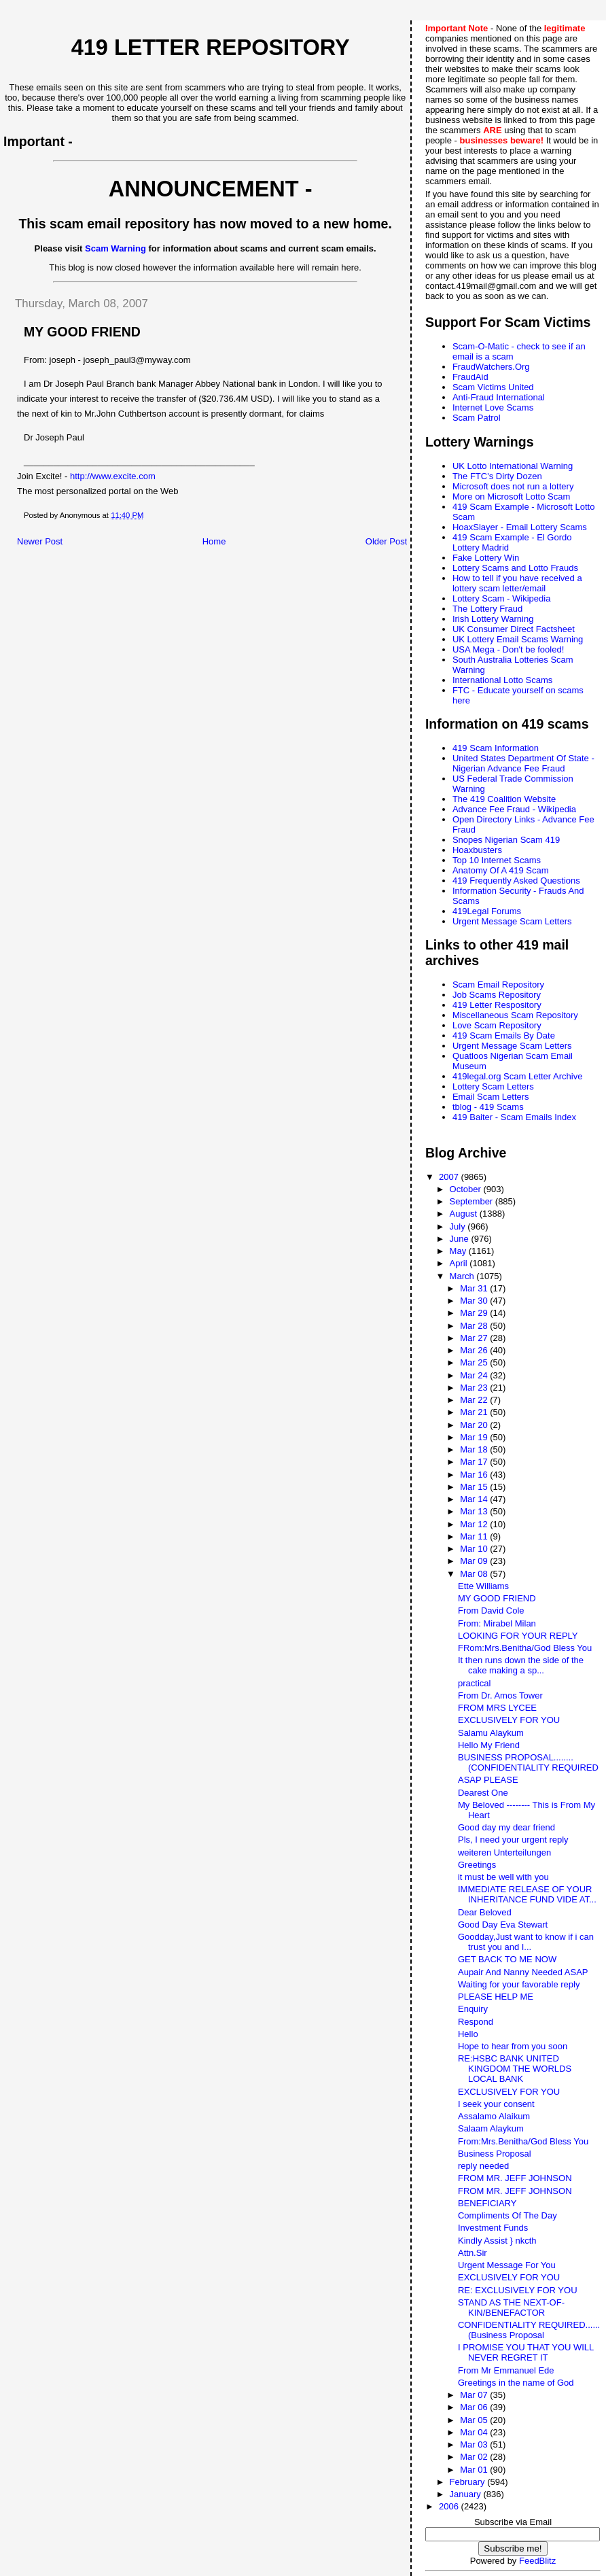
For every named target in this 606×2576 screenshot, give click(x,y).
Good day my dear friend (506, 1827)
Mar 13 (475, 1511)
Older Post (386, 541)
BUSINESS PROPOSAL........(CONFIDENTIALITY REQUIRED (528, 1762)
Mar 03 (475, 2444)
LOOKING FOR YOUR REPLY (518, 1636)
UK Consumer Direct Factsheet (513, 629)
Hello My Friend (489, 1745)
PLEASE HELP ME (495, 1996)
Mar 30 (475, 1300)
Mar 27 (475, 1338)
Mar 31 (475, 1288)
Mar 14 (475, 1499)
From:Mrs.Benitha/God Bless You (523, 2141)
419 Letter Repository (210, 47)
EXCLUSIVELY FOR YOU (509, 1720)
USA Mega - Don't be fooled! (508, 649)
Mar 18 (475, 1449)
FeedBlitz (537, 2561)
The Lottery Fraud (487, 609)
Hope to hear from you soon (512, 2046)
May (459, 1251)
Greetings (477, 1865)
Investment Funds (493, 2228)
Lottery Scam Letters (493, 1086)
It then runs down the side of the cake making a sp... (521, 1665)
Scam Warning (115, 248)
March (463, 1276)
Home (214, 541)
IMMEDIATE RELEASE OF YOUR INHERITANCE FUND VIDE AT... (527, 1894)
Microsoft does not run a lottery (512, 486)
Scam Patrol (476, 418)
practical (474, 1683)
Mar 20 (475, 1425)
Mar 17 (475, 1462)
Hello (468, 2034)
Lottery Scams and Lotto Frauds (515, 568)
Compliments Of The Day (507, 2215)
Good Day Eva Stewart (503, 1924)
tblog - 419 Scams (488, 1107)
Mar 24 (475, 1375)
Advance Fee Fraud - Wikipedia (514, 809)
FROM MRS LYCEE (497, 1708)
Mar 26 (475, 1350)
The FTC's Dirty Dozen (497, 476)
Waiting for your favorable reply (519, 1984)
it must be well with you (503, 1877)
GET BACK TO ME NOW (507, 1959)
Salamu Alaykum (491, 1733)
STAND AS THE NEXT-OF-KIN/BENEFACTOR (511, 2307)
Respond (475, 2022)
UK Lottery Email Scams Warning (517, 639)
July (459, 1226)
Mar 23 (475, 1387)
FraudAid (470, 377)
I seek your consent (496, 2104)
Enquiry (473, 2009)
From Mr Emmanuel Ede (506, 2370)
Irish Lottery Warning (492, 619)
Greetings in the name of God (516, 2383)
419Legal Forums (486, 911)
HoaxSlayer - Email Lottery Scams (519, 527)
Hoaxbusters (477, 850)
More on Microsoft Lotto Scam (511, 496)
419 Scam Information (495, 748)
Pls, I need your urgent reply (513, 1839)
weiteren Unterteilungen (504, 1852)
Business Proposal (494, 2153)
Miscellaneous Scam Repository (515, 1015)
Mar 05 (475, 2420)
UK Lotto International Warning (512, 466)
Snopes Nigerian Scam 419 (506, 840)
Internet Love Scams (492, 407)
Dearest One (483, 1793)
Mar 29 (475, 1313)
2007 (450, 1177)
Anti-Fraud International (498, 397)
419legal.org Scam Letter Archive (517, 1076)
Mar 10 (475, 1549)
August (465, 1213)
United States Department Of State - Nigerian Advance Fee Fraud (523, 763)
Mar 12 (475, 1524)
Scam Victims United (493, 387)
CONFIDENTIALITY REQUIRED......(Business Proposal (529, 2330)
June (460, 1239)
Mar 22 (475, 1400)
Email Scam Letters (490, 1097)
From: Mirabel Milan (497, 1623)
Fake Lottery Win (485, 558)
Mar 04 (475, 2432)
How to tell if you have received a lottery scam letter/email (517, 583)
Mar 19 (475, 1437)
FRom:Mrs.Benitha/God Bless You (525, 1648)
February (469, 2482)
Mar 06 (475, 2407)
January (467, 2494)
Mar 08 (475, 1574)
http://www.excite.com (113, 476)
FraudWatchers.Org (491, 367)
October (467, 1189)
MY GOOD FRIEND (497, 1598)
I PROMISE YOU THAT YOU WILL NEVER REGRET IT (526, 2352)
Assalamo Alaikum (494, 2116)
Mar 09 (475, 1561)
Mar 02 (475, 2457)
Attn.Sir (472, 2253)
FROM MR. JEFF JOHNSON (515, 2178)
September (472, 1201)
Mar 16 (475, 1474)
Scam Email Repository (498, 984)
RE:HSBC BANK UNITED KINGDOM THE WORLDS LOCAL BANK (514, 2068)
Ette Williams (483, 1586)
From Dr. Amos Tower (500, 1695)
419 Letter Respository (496, 1005)
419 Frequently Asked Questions (516, 880)
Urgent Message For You (507, 2265)
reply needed (483, 2166)
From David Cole (491, 1610)
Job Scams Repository (496, 995)
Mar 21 (475, 1412)
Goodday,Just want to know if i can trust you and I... (526, 1942)
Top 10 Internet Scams (496, 860)
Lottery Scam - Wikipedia (501, 598)
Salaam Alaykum (491, 2128)
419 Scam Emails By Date (503, 1035)
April (460, 1263)
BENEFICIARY (487, 2203)
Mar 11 (475, 1536)
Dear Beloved (485, 1912)
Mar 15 (475, 1487)
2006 (450, 2506)
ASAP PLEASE (488, 1780)
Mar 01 (475, 2470)
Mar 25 (475, 1362)
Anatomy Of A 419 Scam (500, 870)
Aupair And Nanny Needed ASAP (523, 1972)
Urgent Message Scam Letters (512, 921)
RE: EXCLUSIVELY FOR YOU (517, 2290)
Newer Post (40, 541)
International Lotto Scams (502, 680)
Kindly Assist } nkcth (497, 2240)
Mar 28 (475, 1326)
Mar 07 (475, 2395)
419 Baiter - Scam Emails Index (514, 1117)
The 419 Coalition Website (504, 799)
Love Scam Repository (496, 1025)
